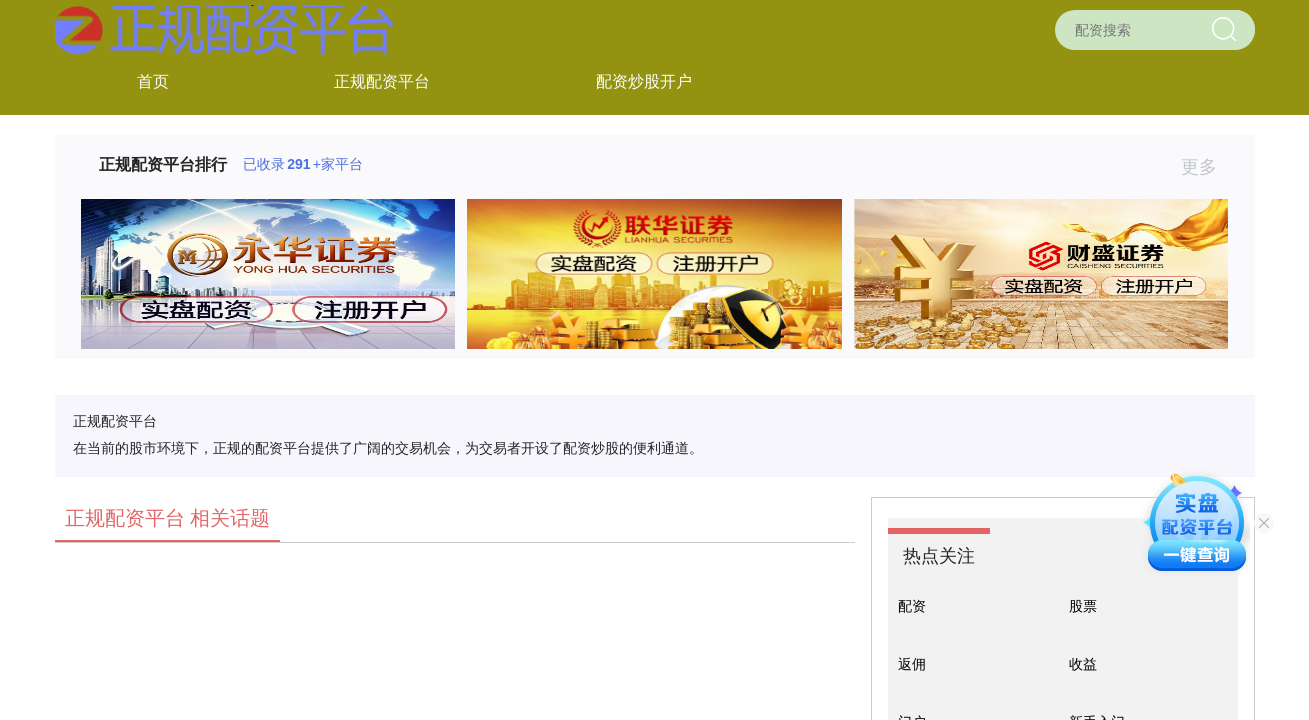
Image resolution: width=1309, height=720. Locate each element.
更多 (1207, 167)
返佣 (912, 664)
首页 (153, 81)
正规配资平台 (382, 81)
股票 (1083, 606)
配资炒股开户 (644, 81)
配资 (912, 606)
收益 (1083, 664)
